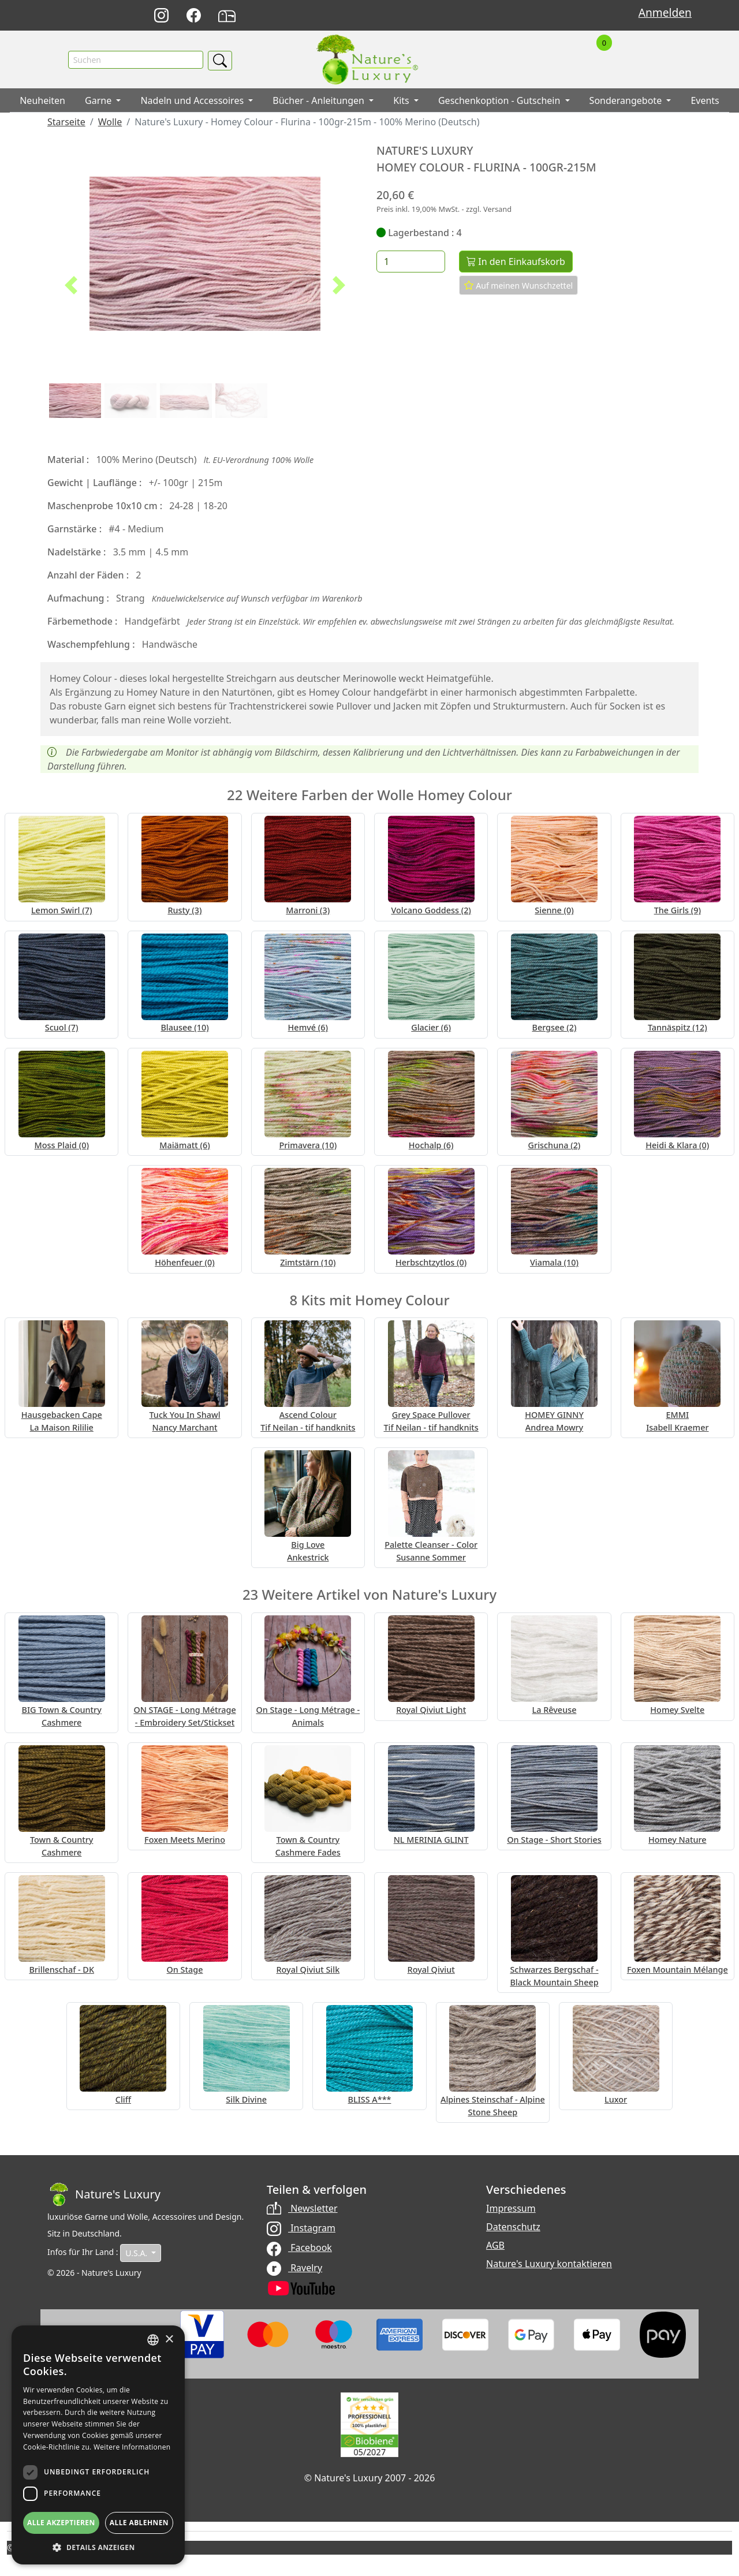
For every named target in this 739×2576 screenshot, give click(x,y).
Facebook (299, 2248)
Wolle (110, 122)
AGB (495, 2245)
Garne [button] (99, 101)
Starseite (66, 122)
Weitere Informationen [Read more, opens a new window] (132, 2447)
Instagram (301, 2228)
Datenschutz (513, 2227)
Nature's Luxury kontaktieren (549, 2264)
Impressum (511, 2208)
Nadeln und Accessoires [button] (193, 101)
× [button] (169, 2339)
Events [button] (705, 101)
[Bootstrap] (104, 2195)
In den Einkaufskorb (515, 262)
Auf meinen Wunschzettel (518, 285)
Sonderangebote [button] (627, 101)
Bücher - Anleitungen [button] (320, 101)
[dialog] (98, 2444)
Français (510, 16)
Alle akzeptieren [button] (61, 2523)
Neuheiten (42, 101)
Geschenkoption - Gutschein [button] (500, 101)
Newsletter (302, 2208)
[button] (71, 286)
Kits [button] (402, 101)
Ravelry (294, 2267)
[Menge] (410, 262)
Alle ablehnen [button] (139, 2523)
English (485, 16)
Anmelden (665, 12)
